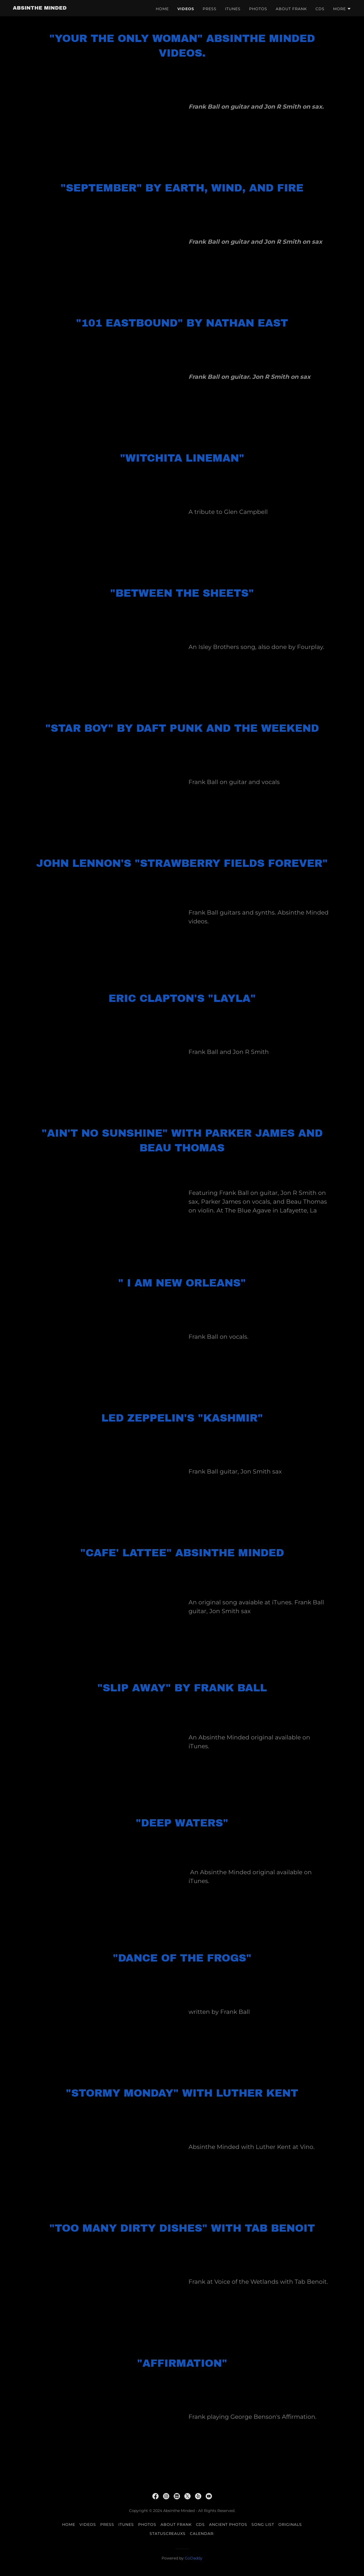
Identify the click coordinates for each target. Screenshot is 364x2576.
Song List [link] (262, 2524)
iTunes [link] (233, 8)
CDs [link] (320, 8)
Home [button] (68, 2524)
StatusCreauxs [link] (168, 2533)
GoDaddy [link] (193, 2558)
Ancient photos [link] (228, 2524)
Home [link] (162, 8)
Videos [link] (185, 8)
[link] (40, 8)
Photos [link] (258, 8)
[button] (342, 9)
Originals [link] (290, 2524)
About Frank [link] (291, 8)
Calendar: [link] (202, 2533)
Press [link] (210, 8)
